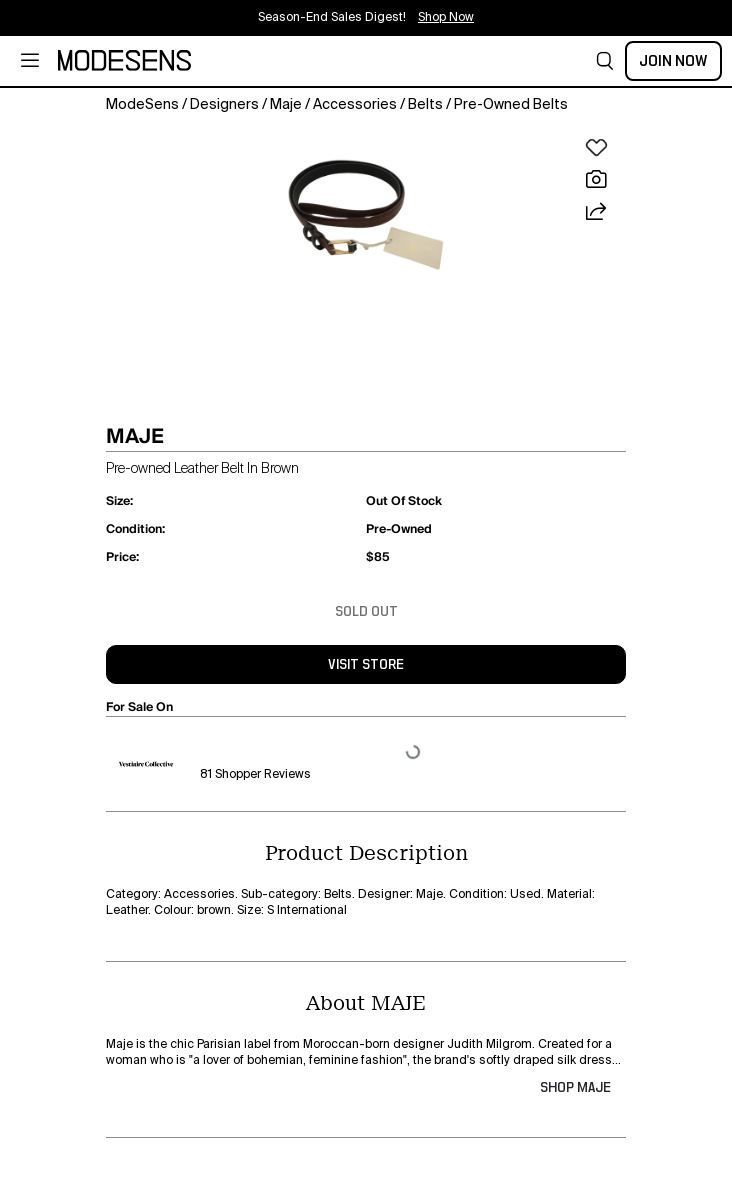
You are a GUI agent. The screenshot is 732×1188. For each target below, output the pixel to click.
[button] (605, 61)
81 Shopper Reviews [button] (255, 775)
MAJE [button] (135, 436)
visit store (366, 665)
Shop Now (446, 18)
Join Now (673, 61)
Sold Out (366, 612)
